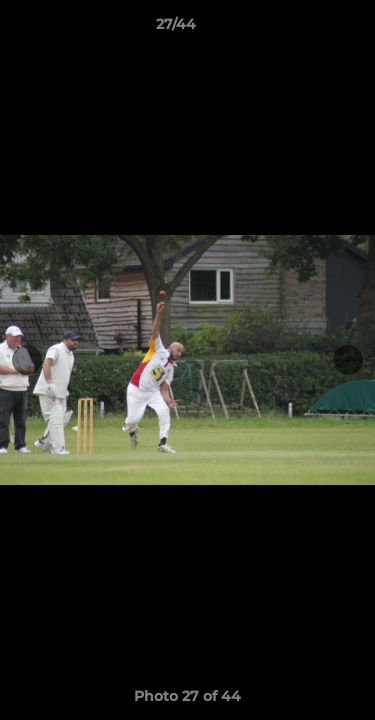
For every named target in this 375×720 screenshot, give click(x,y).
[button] (303, 29)
